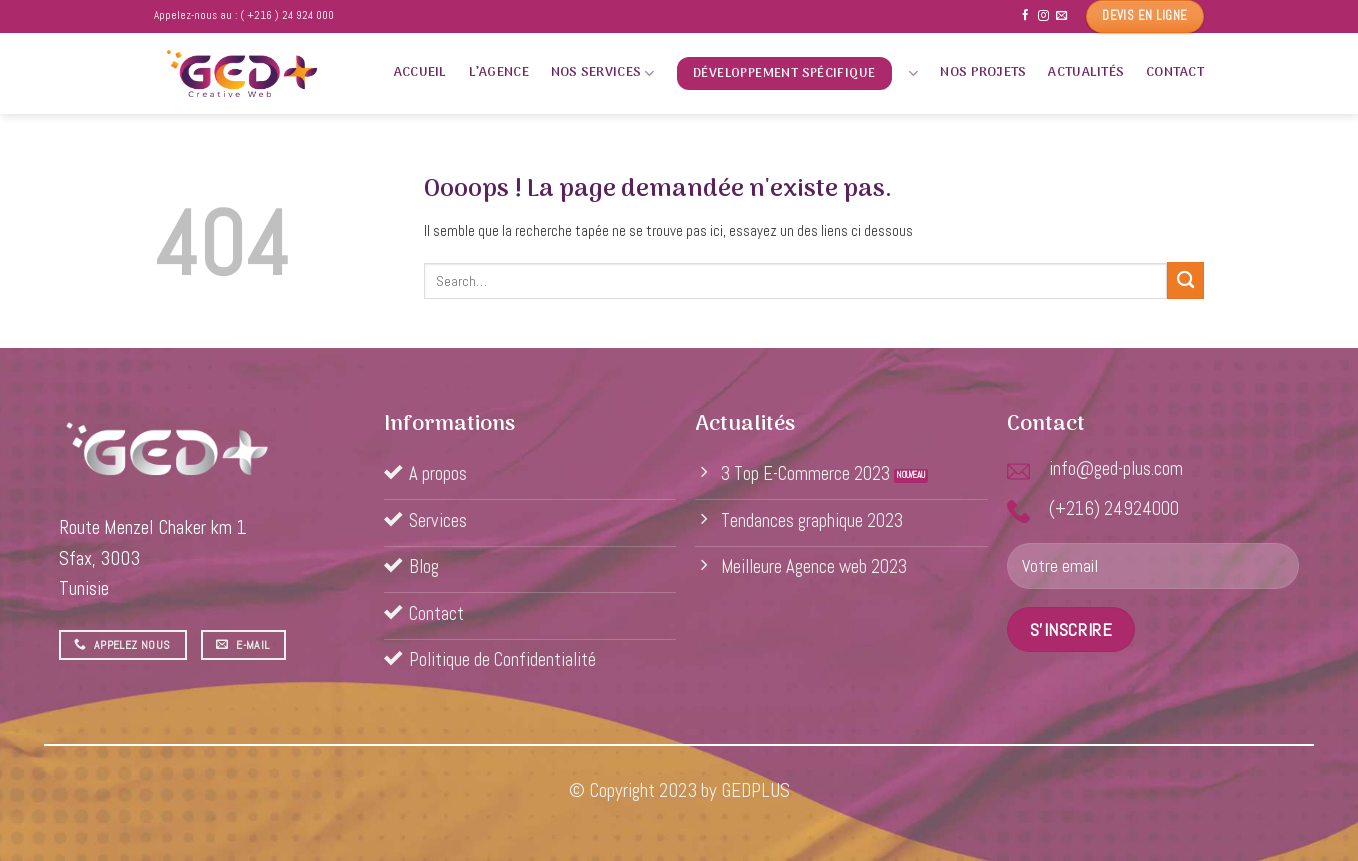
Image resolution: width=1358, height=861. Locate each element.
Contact (1175, 72)
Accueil (420, 72)
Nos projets (983, 72)
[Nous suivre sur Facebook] (1025, 16)
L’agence (499, 72)
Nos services (603, 72)
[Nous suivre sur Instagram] (1043, 16)
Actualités (1086, 72)
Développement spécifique (784, 73)
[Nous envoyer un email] (1061, 16)
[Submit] (1185, 280)
